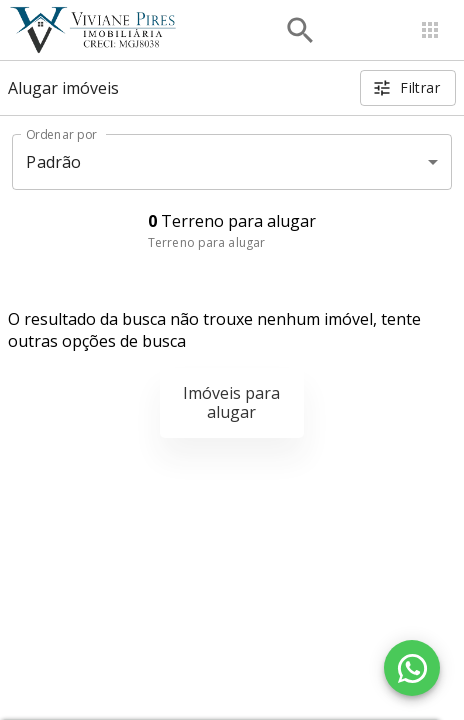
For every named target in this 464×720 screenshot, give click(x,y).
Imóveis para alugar (231, 402)
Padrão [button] (53, 162)
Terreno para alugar (206, 242)
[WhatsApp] (412, 668)
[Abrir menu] (430, 30)
